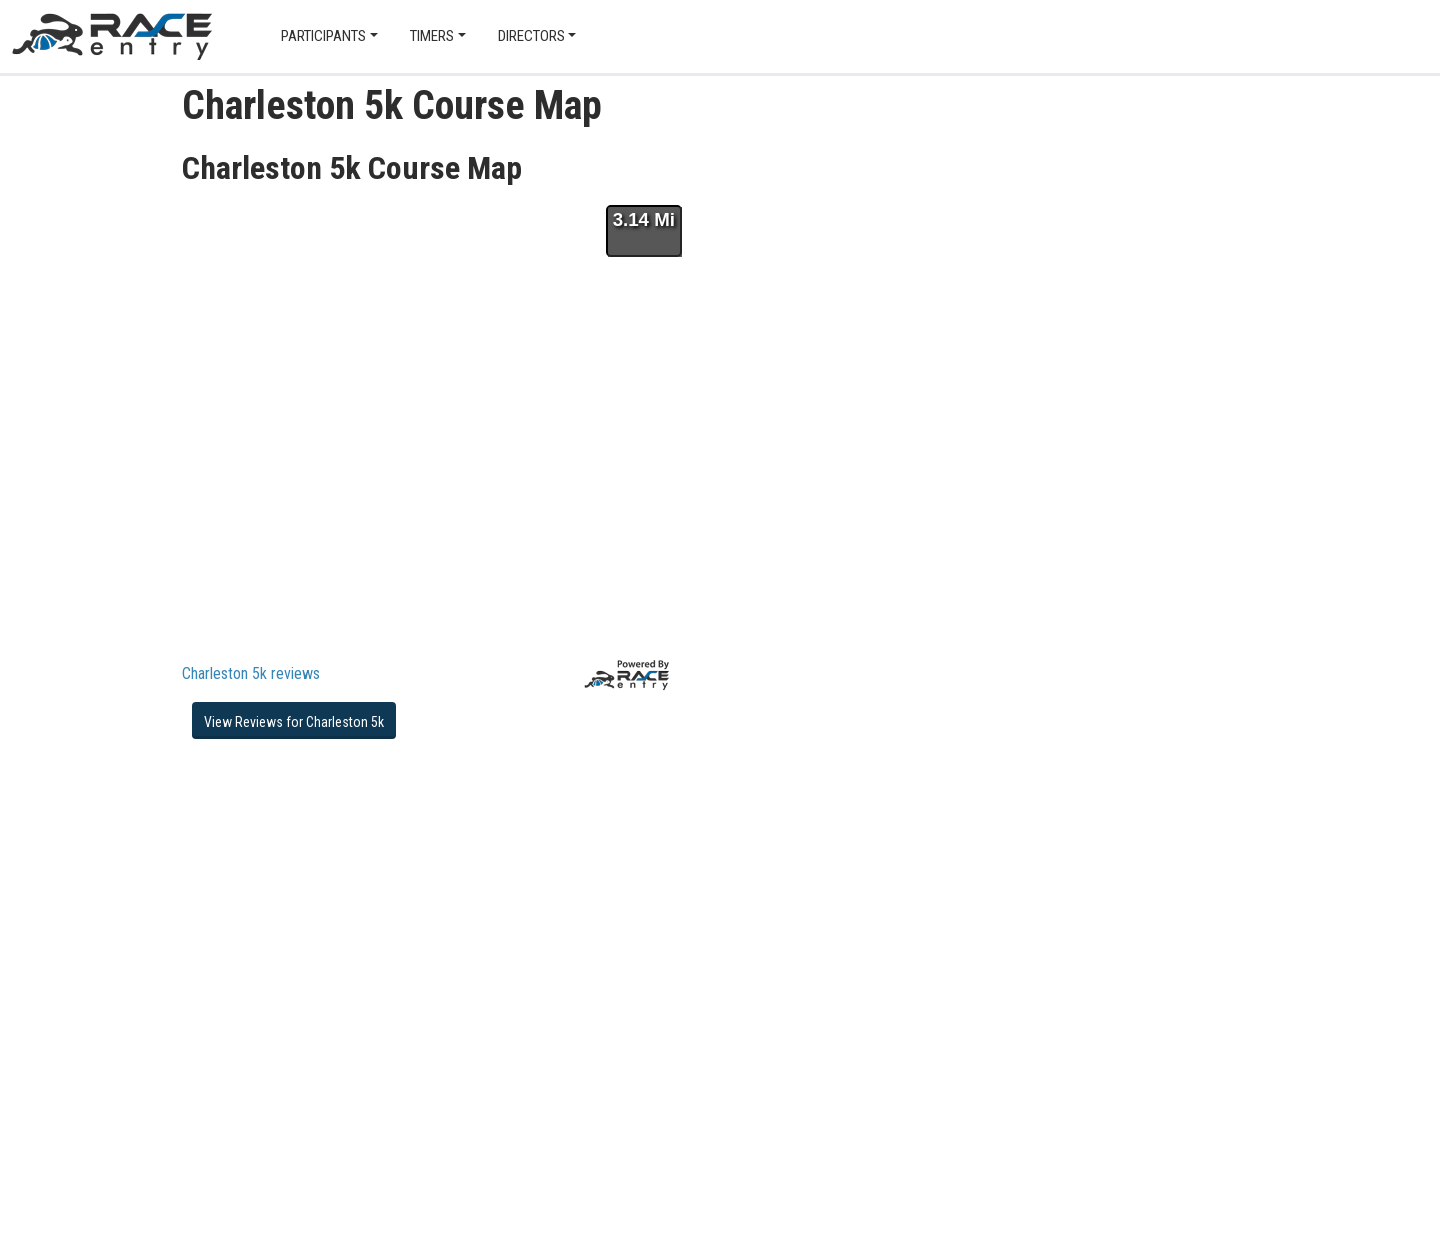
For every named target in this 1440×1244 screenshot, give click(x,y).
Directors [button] (531, 36)
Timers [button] (432, 36)
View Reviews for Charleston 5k (294, 722)
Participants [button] (323, 36)
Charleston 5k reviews (251, 673)
